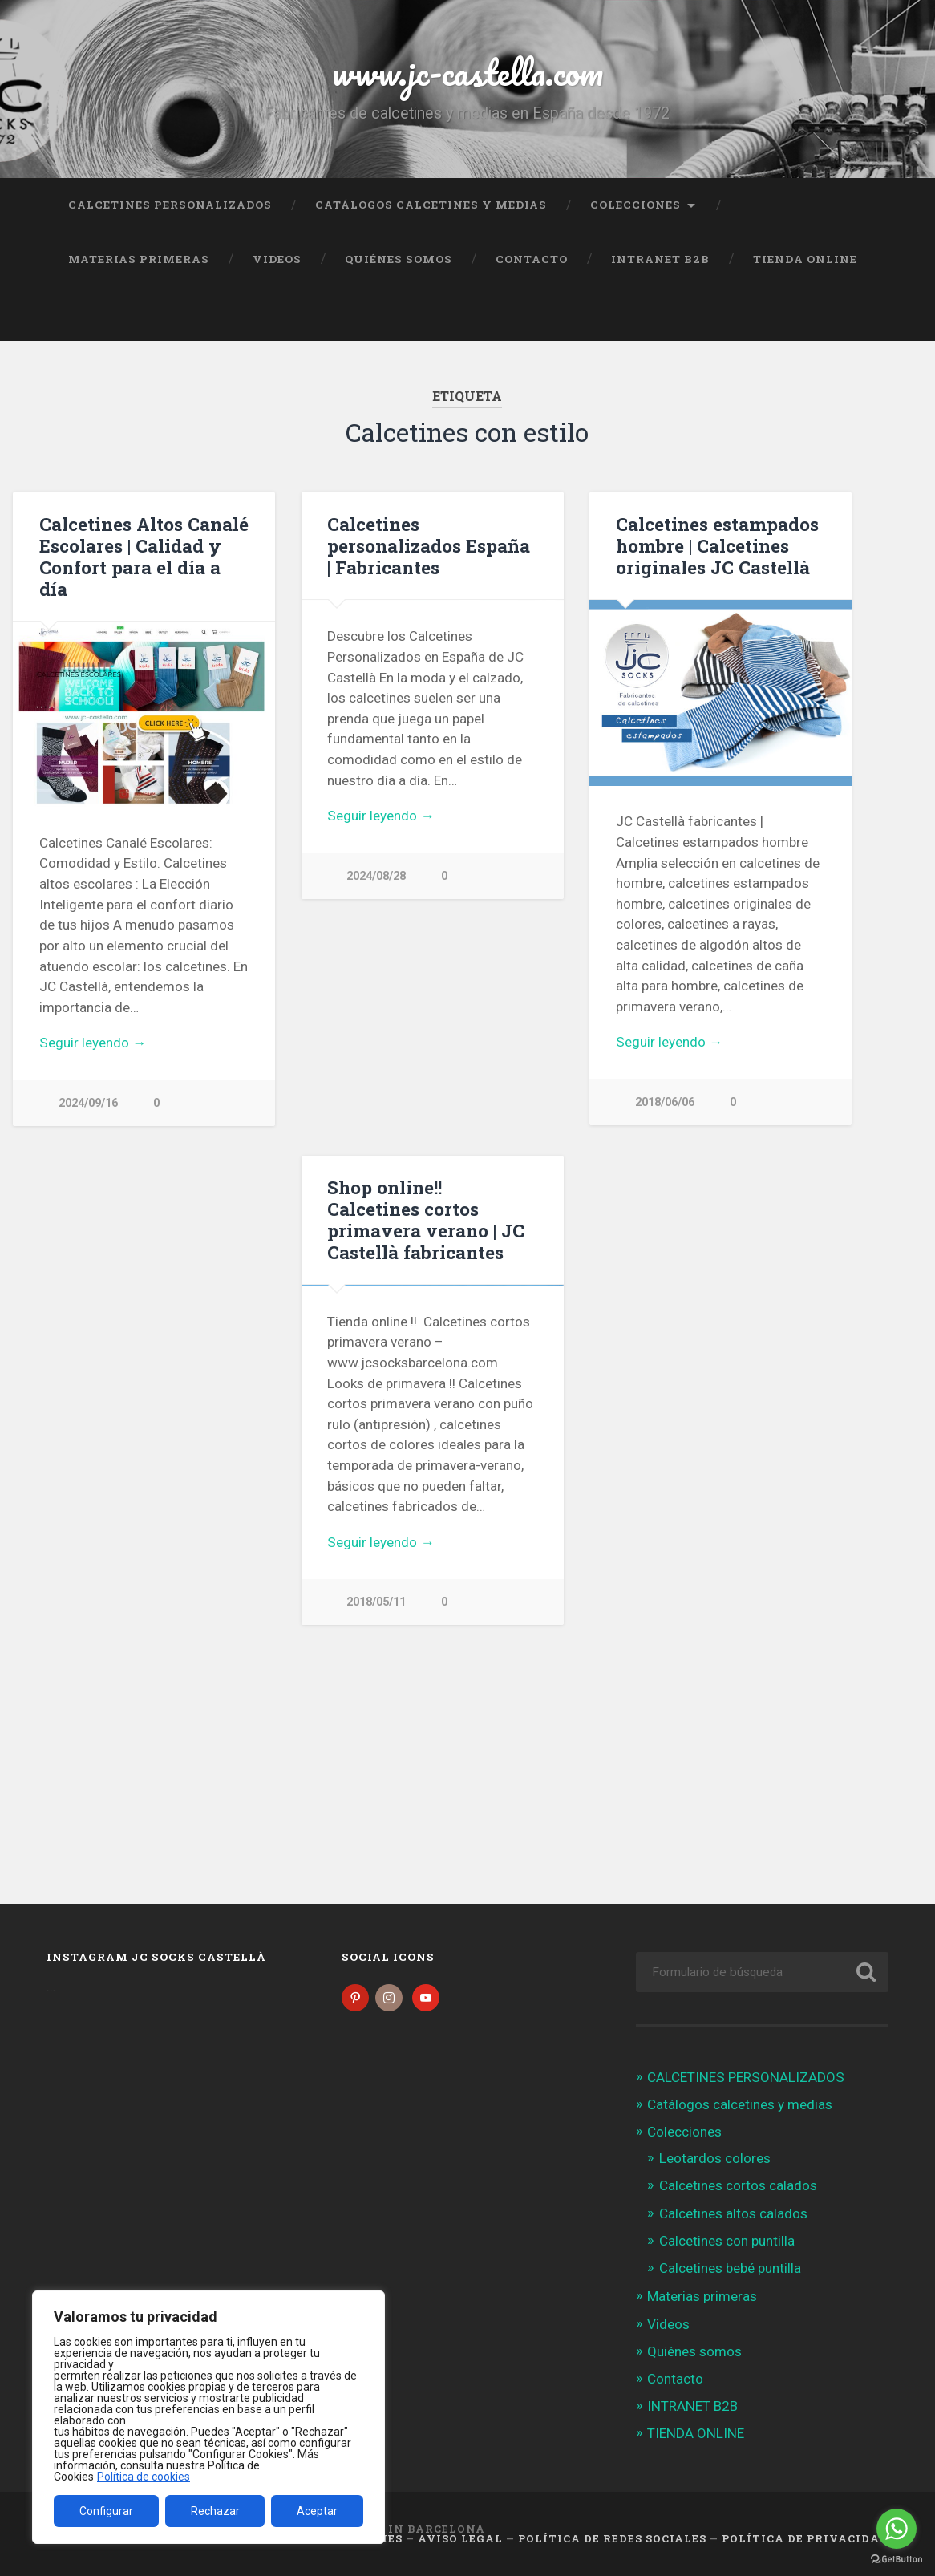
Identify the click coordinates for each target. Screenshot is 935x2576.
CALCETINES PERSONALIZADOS (170, 204)
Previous (322, 709)
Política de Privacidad (805, 2538)
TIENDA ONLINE (805, 259)
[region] (208, 2417)
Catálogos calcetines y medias (431, 204)
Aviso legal (460, 2538)
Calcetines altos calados (733, 2213)
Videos (277, 259)
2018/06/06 (664, 1102)
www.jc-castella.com (467, 71)
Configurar (106, 2511)
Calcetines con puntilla (727, 2241)
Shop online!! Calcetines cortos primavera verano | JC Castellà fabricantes (425, 1219)
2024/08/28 (376, 1093)
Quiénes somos (398, 259)
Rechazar (215, 2511)
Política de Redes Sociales (612, 2538)
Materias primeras (138, 259)
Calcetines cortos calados (738, 2185)
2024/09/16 (88, 1103)
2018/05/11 (376, 1787)
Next (543, 709)
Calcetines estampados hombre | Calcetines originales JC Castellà (717, 545)
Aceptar (317, 2511)
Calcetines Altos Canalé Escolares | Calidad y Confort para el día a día (144, 556)
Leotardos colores (715, 2158)
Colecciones (635, 204)
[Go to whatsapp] (896, 2529)
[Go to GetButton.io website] (896, 2559)
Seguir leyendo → (92, 1043)
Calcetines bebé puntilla (730, 2268)
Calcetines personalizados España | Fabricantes (428, 545)
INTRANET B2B (660, 259)
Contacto (532, 259)
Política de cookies (143, 2476)
